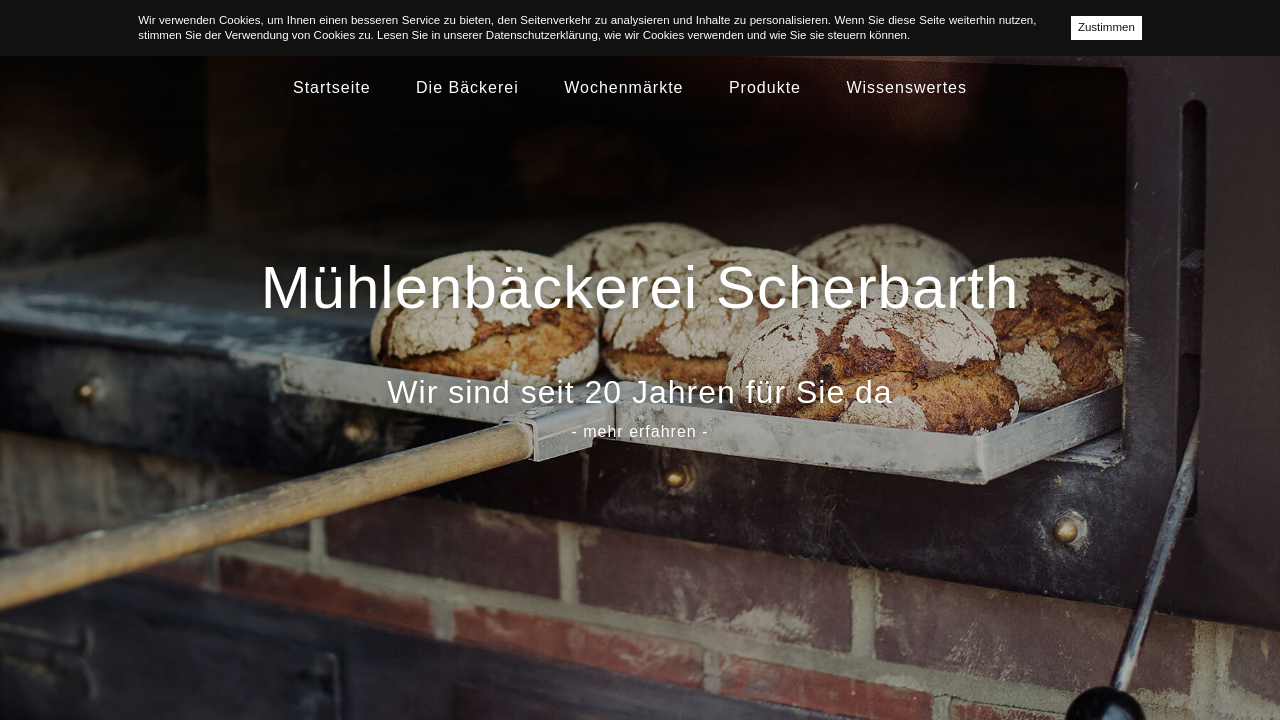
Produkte (765, 87)
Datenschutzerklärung (542, 35)
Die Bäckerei (467, 87)
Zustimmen (1106, 27)
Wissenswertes (906, 87)
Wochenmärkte (623, 87)
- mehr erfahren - (639, 431)
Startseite (332, 87)
